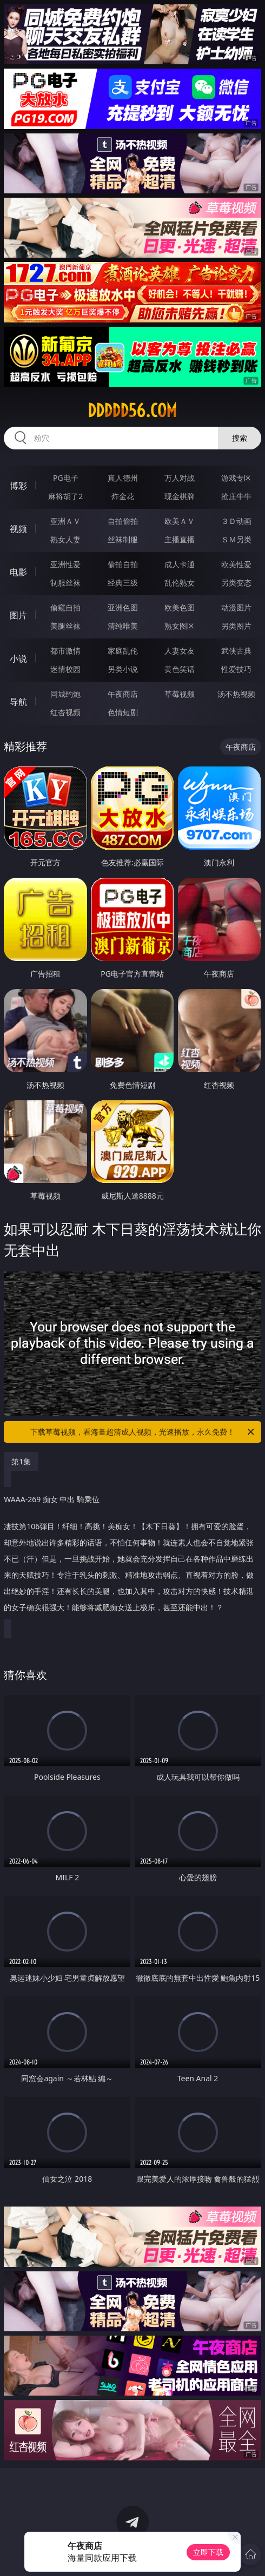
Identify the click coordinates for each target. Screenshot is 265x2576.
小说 (18, 658)
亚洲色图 (123, 607)
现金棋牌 (179, 496)
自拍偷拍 (123, 521)
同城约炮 (65, 694)
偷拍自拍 (123, 564)
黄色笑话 (179, 669)
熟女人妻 (65, 539)
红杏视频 (65, 712)
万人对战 (179, 478)
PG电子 (65, 478)
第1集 (21, 1461)
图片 (18, 615)
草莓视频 (179, 694)
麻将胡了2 (65, 496)
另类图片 (236, 626)
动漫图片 (236, 607)
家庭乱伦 (123, 650)
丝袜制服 (123, 539)
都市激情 (65, 650)
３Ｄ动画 (236, 521)
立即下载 (208, 2552)
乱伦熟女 (179, 582)
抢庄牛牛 (236, 496)
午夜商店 (123, 694)
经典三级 (123, 582)
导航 (18, 702)
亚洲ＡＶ (65, 521)
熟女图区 (179, 626)
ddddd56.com (132, 410)
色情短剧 (123, 712)
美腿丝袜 (65, 626)
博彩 (18, 486)
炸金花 (122, 496)
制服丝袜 (65, 582)
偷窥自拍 (65, 607)
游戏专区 (236, 478)
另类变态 (236, 582)
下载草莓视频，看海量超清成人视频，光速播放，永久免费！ (143, 1431)
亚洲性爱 (65, 564)
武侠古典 (236, 650)
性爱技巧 (236, 669)
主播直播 (179, 539)
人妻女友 (179, 650)
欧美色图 (179, 607)
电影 (18, 572)
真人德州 (123, 478)
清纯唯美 (123, 626)
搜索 (239, 438)
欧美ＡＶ (179, 521)
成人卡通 (179, 564)
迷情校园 (65, 669)
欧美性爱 (236, 564)
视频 (18, 529)
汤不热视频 (236, 694)
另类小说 (123, 669)
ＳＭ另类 (236, 539)
